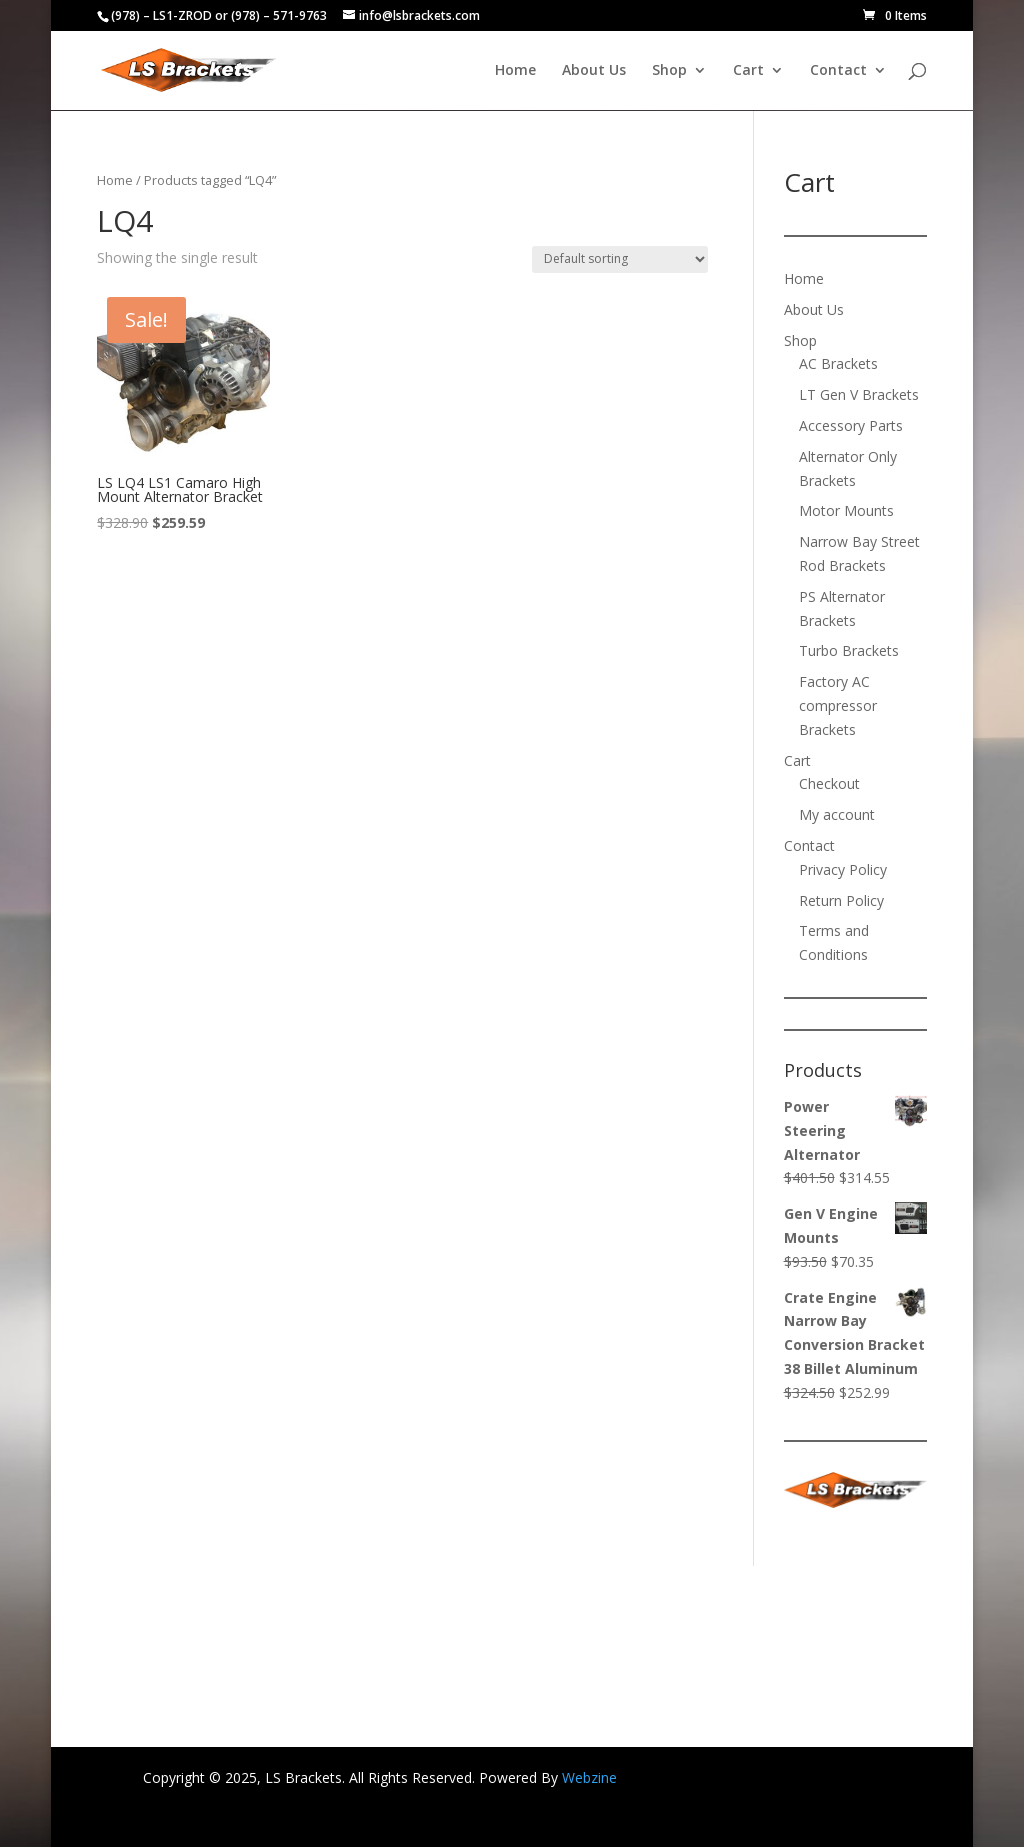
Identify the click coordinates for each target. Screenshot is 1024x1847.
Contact (838, 71)
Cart (748, 71)
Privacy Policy (843, 869)
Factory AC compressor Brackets (838, 705)
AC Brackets (838, 363)
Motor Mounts (846, 510)
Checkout (829, 783)
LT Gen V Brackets (859, 394)
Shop (669, 71)
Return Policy (841, 900)
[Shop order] (620, 259)
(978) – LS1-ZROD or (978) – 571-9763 (219, 15)
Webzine (589, 1777)
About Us (594, 71)
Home (515, 71)
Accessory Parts (851, 425)
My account (837, 814)
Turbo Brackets (849, 650)
